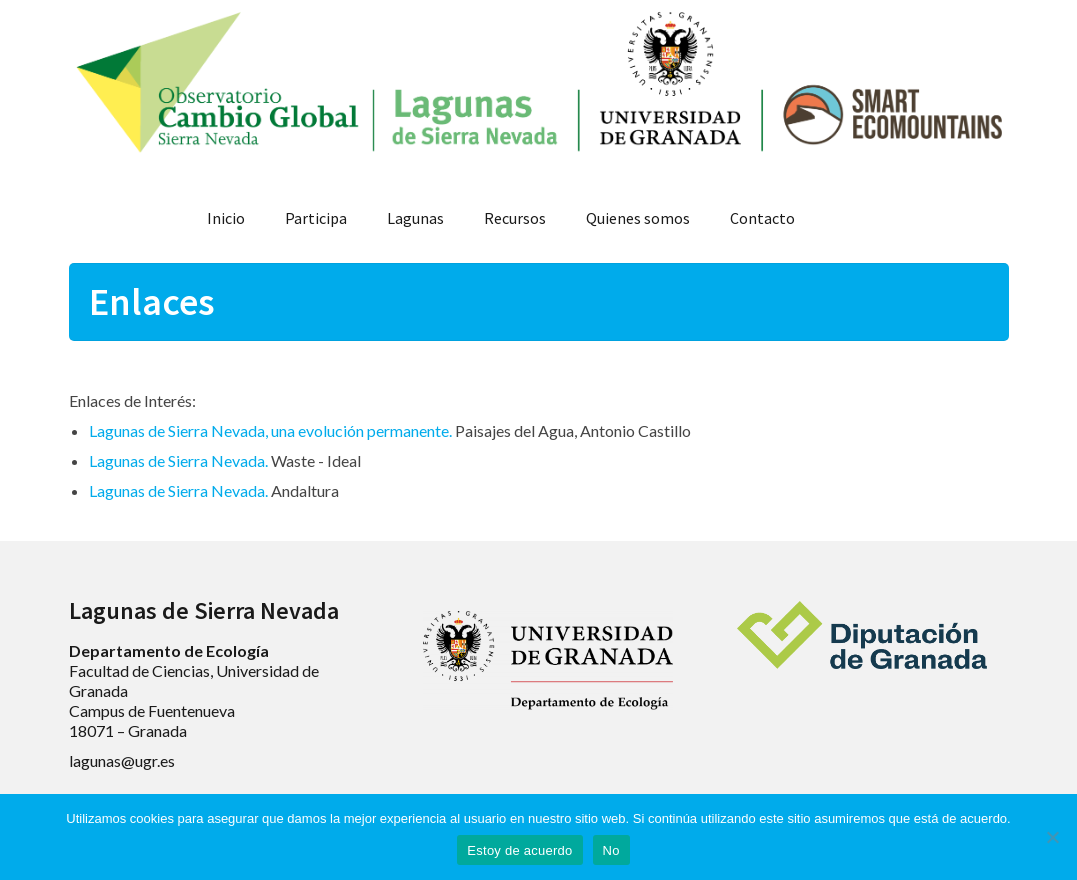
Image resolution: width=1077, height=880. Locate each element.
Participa (316, 218)
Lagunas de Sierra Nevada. (178, 460)
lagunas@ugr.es (122, 760)
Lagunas (415, 218)
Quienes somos (638, 218)
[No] (1052, 837)
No (611, 850)
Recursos (515, 218)
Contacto (762, 218)
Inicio (226, 218)
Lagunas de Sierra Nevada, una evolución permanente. (270, 430)
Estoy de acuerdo (519, 850)
